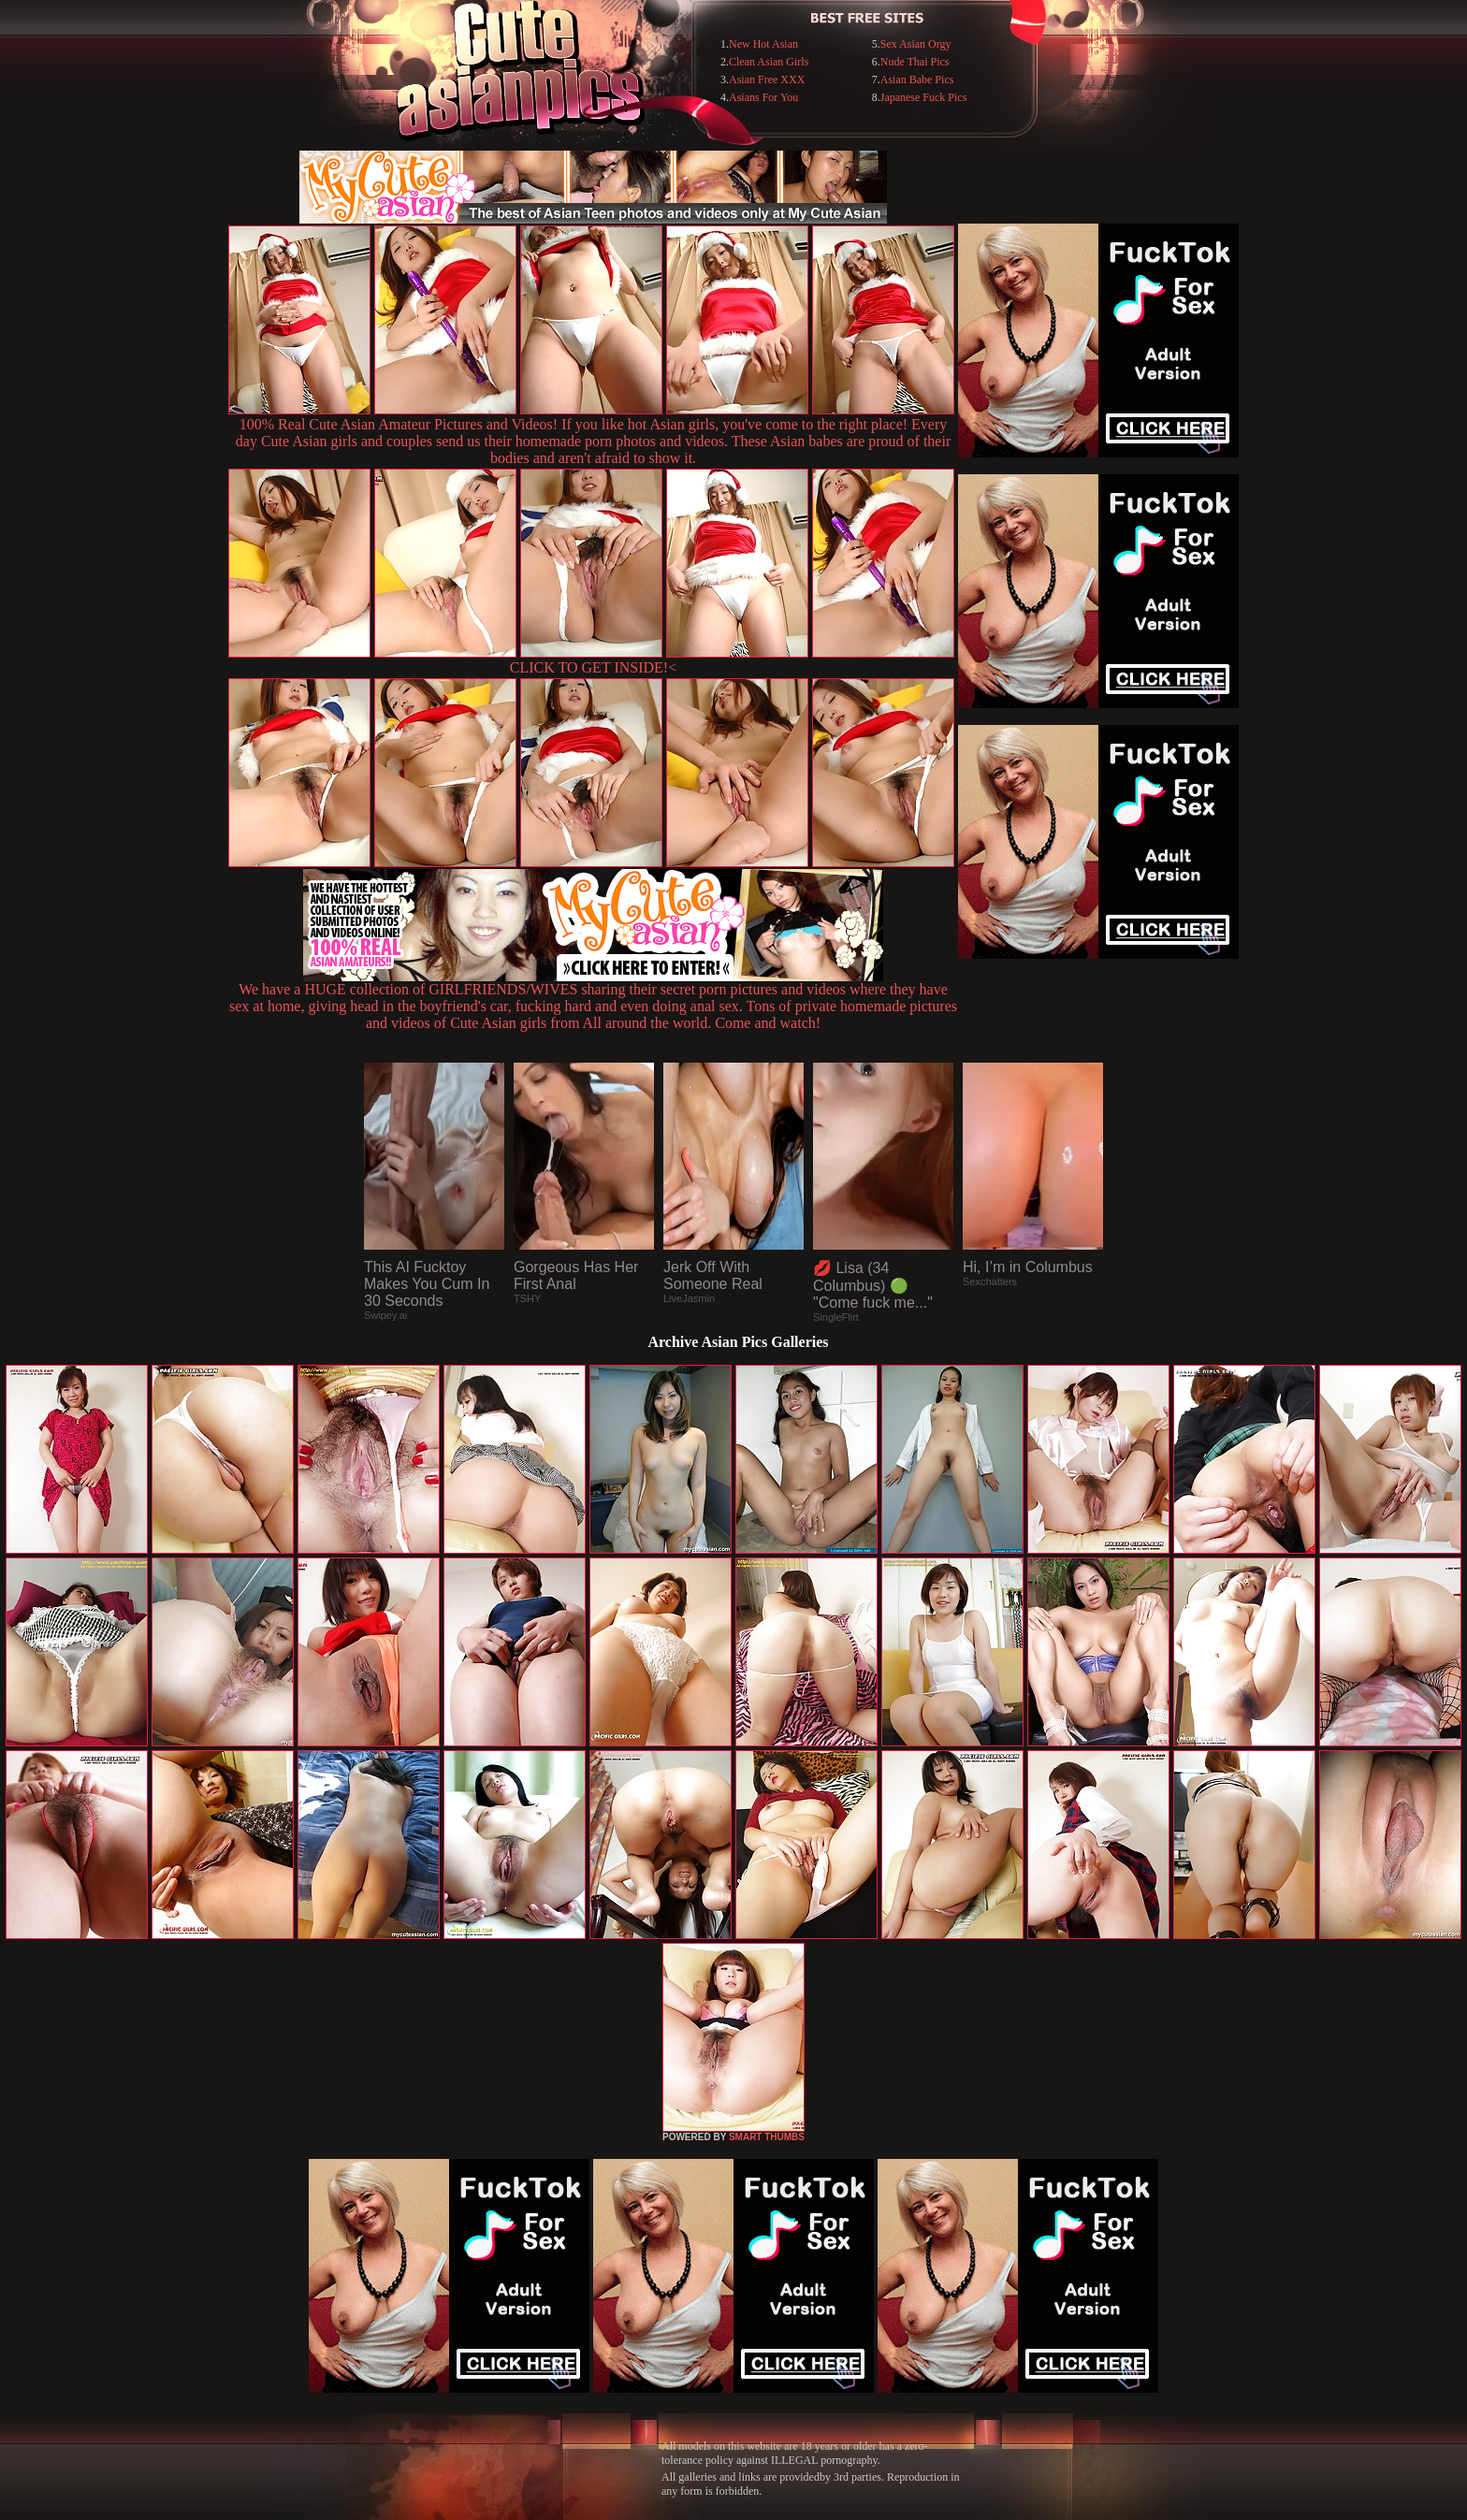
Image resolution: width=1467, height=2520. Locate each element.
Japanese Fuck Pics (923, 97)
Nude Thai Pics (915, 61)
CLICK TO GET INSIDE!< (593, 667)
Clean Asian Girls (768, 61)
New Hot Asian (763, 44)
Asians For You (763, 97)
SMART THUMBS (767, 2137)
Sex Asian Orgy (915, 44)
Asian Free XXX (767, 79)
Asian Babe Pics (917, 79)
